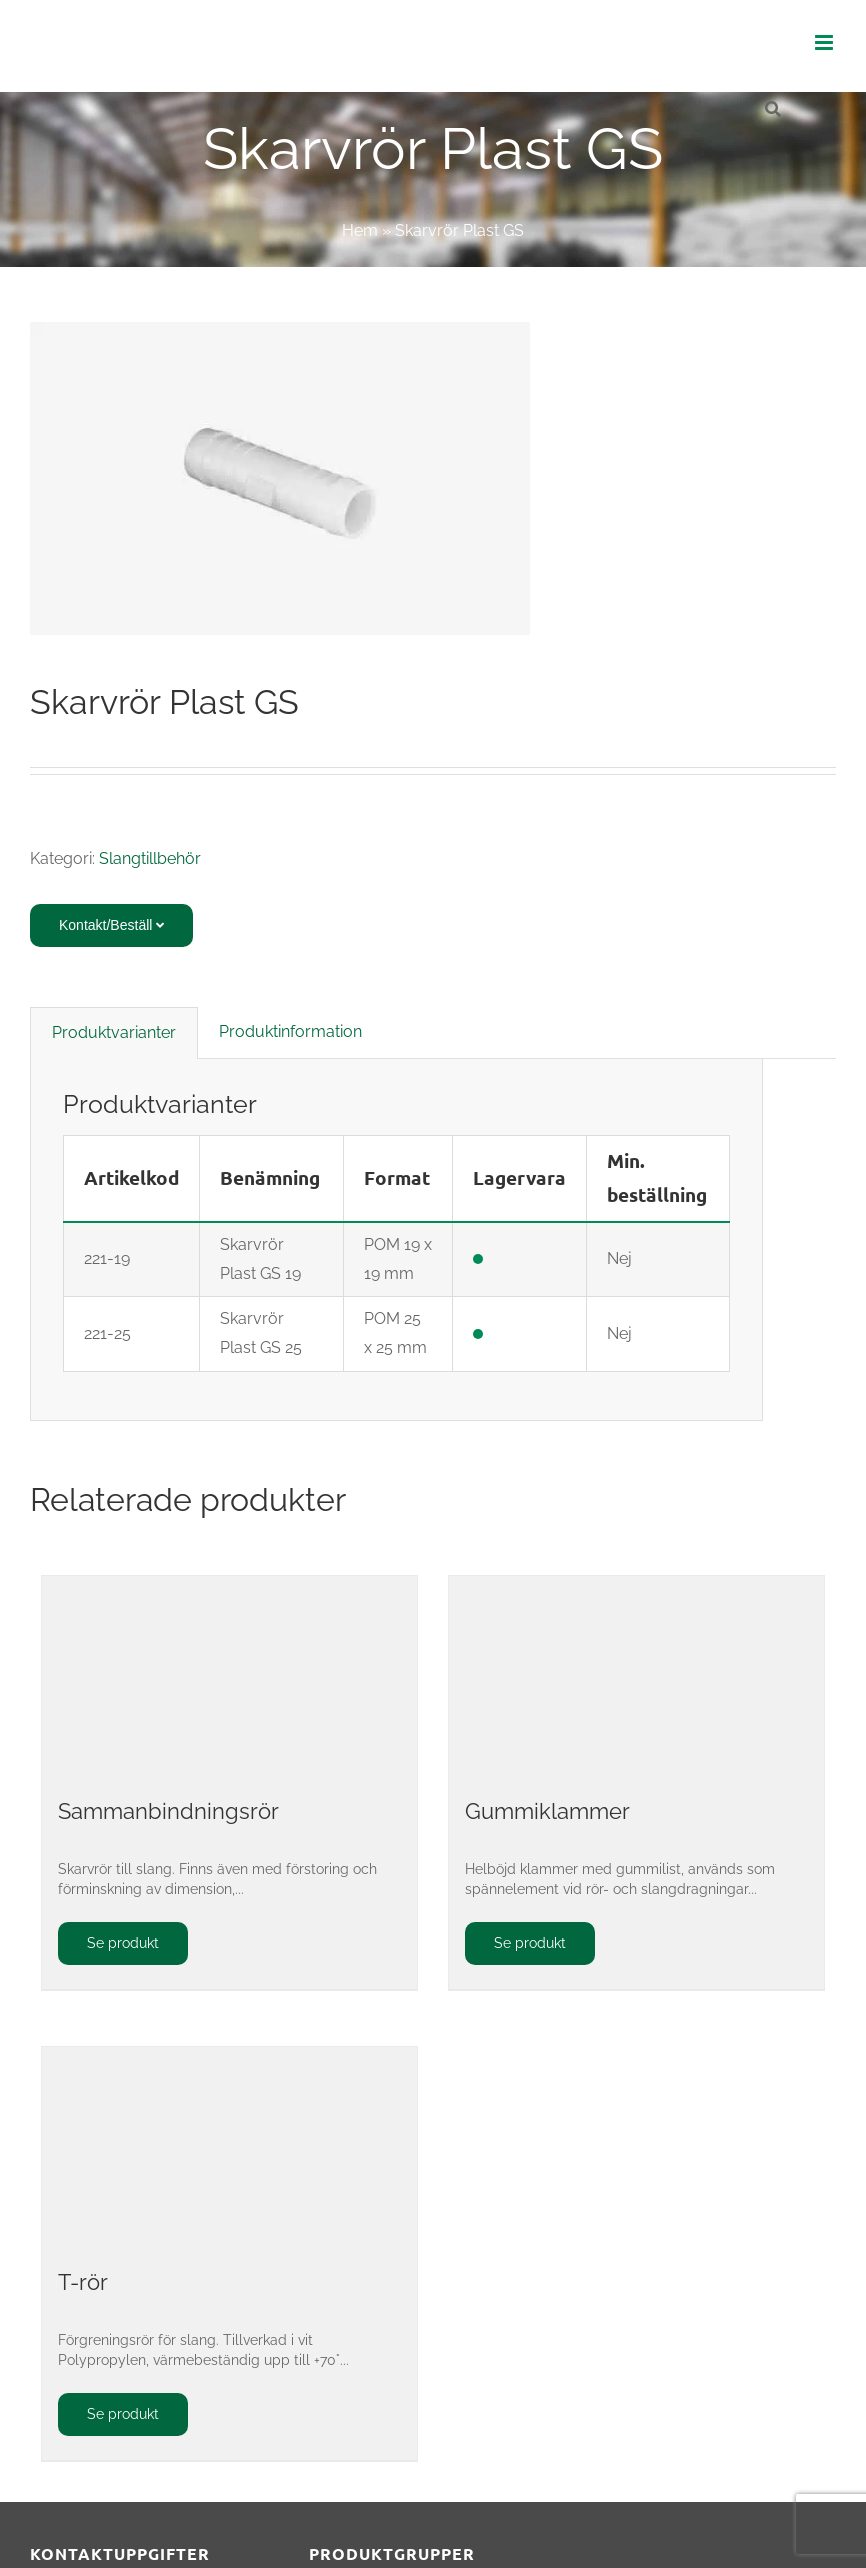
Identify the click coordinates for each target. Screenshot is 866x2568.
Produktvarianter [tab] (114, 1032)
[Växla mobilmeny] (825, 42)
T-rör (83, 2282)
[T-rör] (229, 2147)
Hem (360, 230)
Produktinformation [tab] (290, 1031)
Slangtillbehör (150, 858)
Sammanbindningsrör (168, 1811)
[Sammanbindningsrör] (229, 1676)
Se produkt (123, 1943)
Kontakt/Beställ (111, 925)
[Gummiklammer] (636, 1676)
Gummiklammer (547, 1811)
